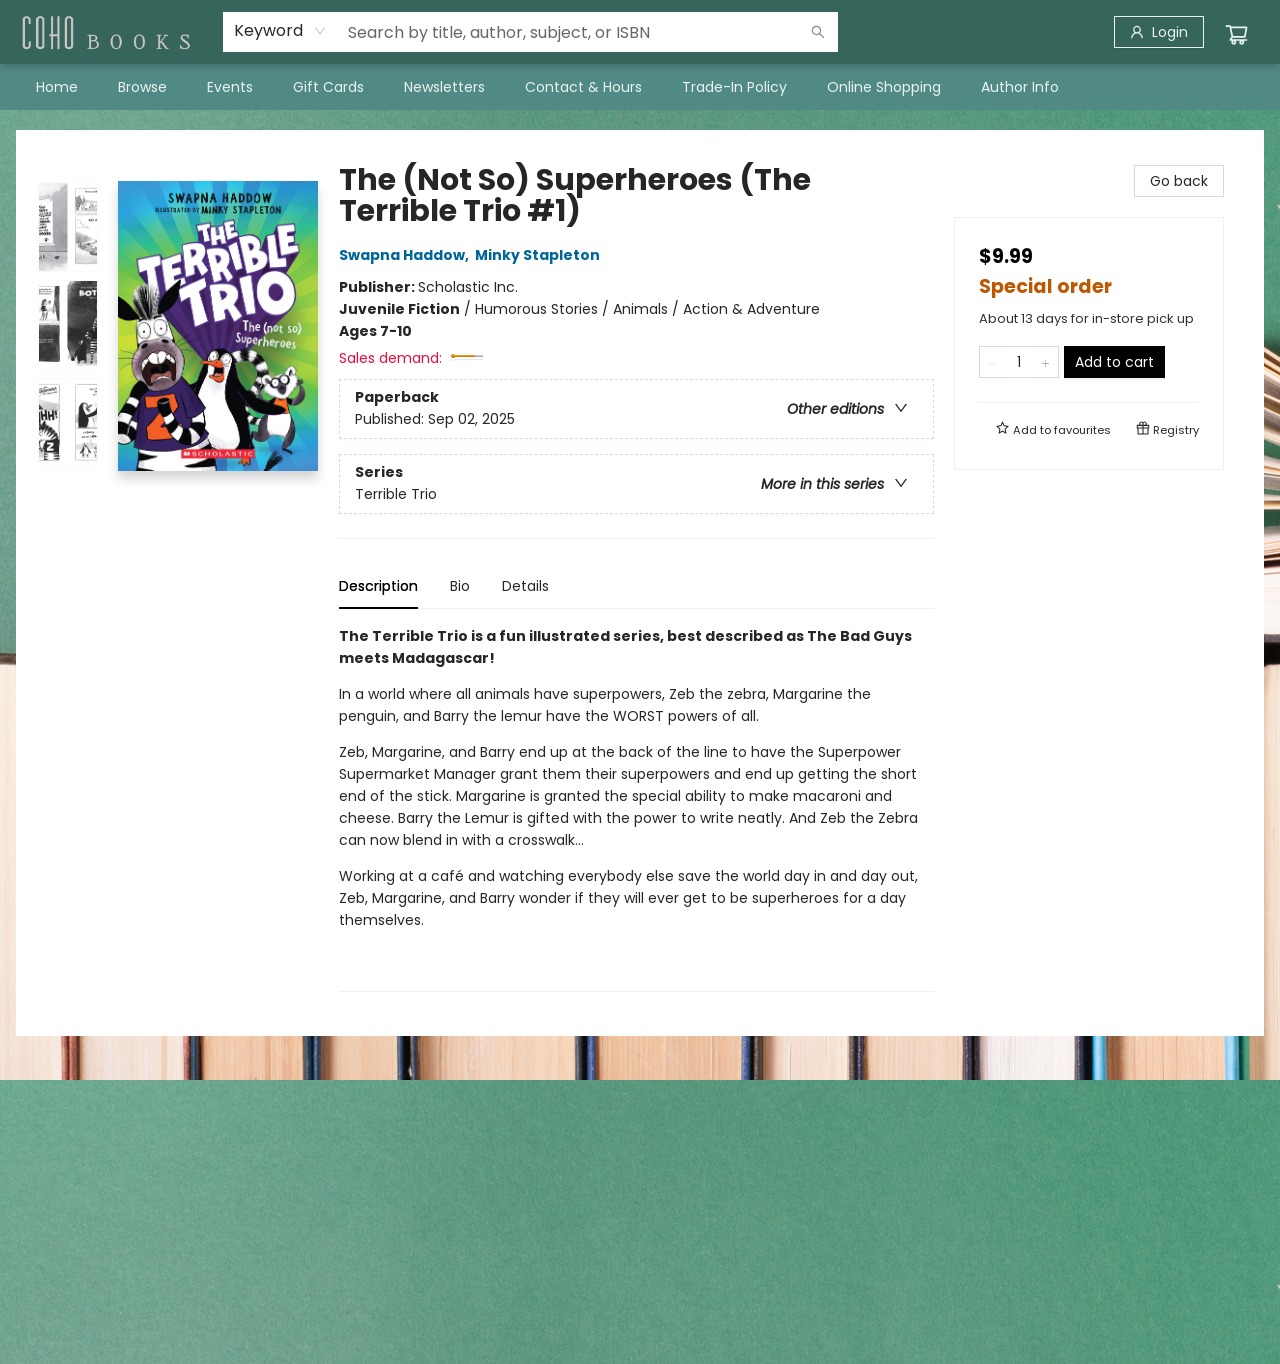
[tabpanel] (636, 808)
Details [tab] (525, 586)
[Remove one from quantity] (992, 362)
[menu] (640, 87)
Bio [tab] (460, 586)
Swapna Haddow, (407, 255)
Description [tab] (378, 586)
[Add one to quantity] (1045, 362)
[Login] (1159, 32)
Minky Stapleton (540, 255)
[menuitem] (57, 87)
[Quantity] (1019, 362)
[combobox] (280, 31)
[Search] (818, 32)
